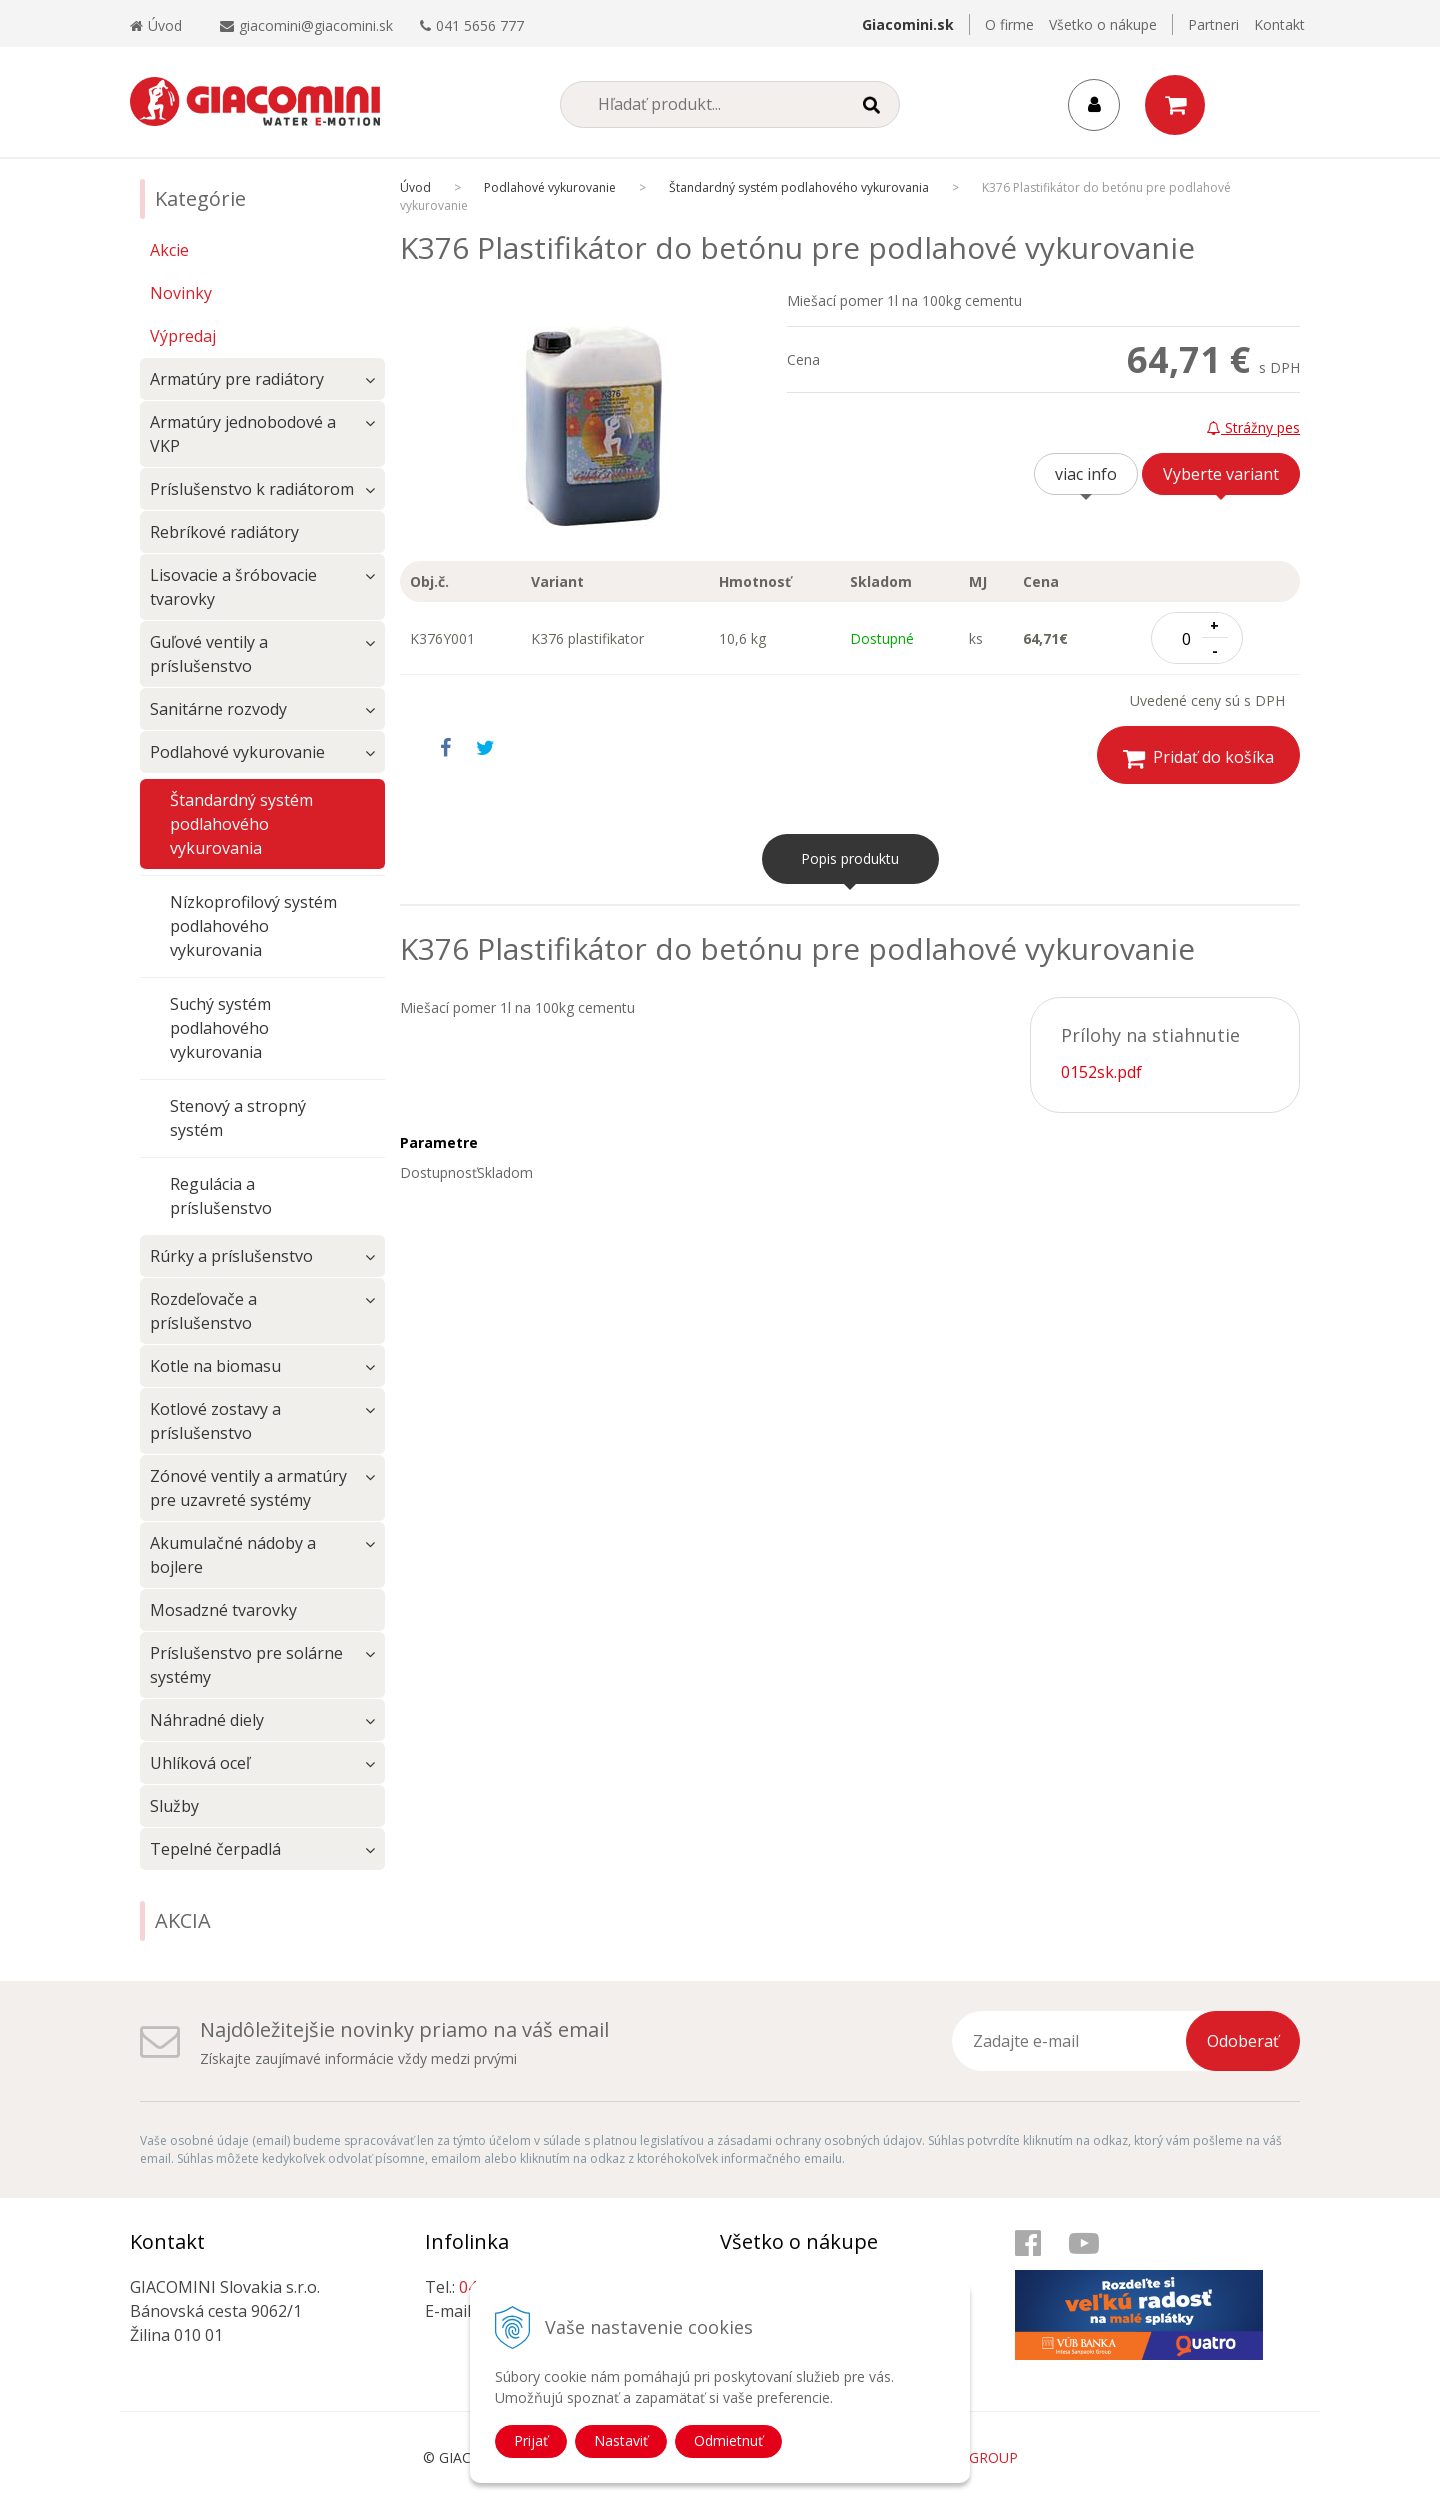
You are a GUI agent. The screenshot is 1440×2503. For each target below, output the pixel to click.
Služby (174, 1806)
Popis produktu (850, 858)
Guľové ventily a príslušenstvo (209, 654)
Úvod (156, 25)
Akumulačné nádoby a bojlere (233, 1555)
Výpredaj (183, 336)
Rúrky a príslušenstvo (231, 1256)
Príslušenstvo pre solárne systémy (246, 1665)
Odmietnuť (728, 2440)
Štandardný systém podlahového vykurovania (241, 824)
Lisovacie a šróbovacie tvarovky (233, 587)
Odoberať (1243, 2041)
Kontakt (1279, 24)
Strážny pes (1253, 427)
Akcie (169, 250)
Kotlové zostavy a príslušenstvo (215, 1421)
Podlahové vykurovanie (237, 752)
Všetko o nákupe (1103, 24)
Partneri (1213, 24)
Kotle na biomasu (215, 1366)
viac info (1086, 474)
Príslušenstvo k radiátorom (252, 489)
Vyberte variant (1221, 474)
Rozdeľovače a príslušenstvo (203, 1311)
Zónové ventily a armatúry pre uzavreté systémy (248, 1488)
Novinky (181, 293)
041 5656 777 (480, 25)
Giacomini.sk (908, 24)
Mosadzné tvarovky (223, 1610)
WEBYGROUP (974, 2457)
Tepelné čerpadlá (215, 1849)
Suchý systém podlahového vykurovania (220, 1028)
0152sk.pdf (1101, 1072)
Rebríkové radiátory (224, 532)
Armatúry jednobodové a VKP (243, 434)
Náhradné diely (207, 1720)
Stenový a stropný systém (238, 1118)
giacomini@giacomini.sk (316, 25)
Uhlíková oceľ (200, 1763)
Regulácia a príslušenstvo (221, 1196)
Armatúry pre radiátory (237, 379)
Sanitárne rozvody (218, 709)
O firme (1009, 24)
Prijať (531, 2440)
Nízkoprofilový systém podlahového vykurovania (253, 926)
